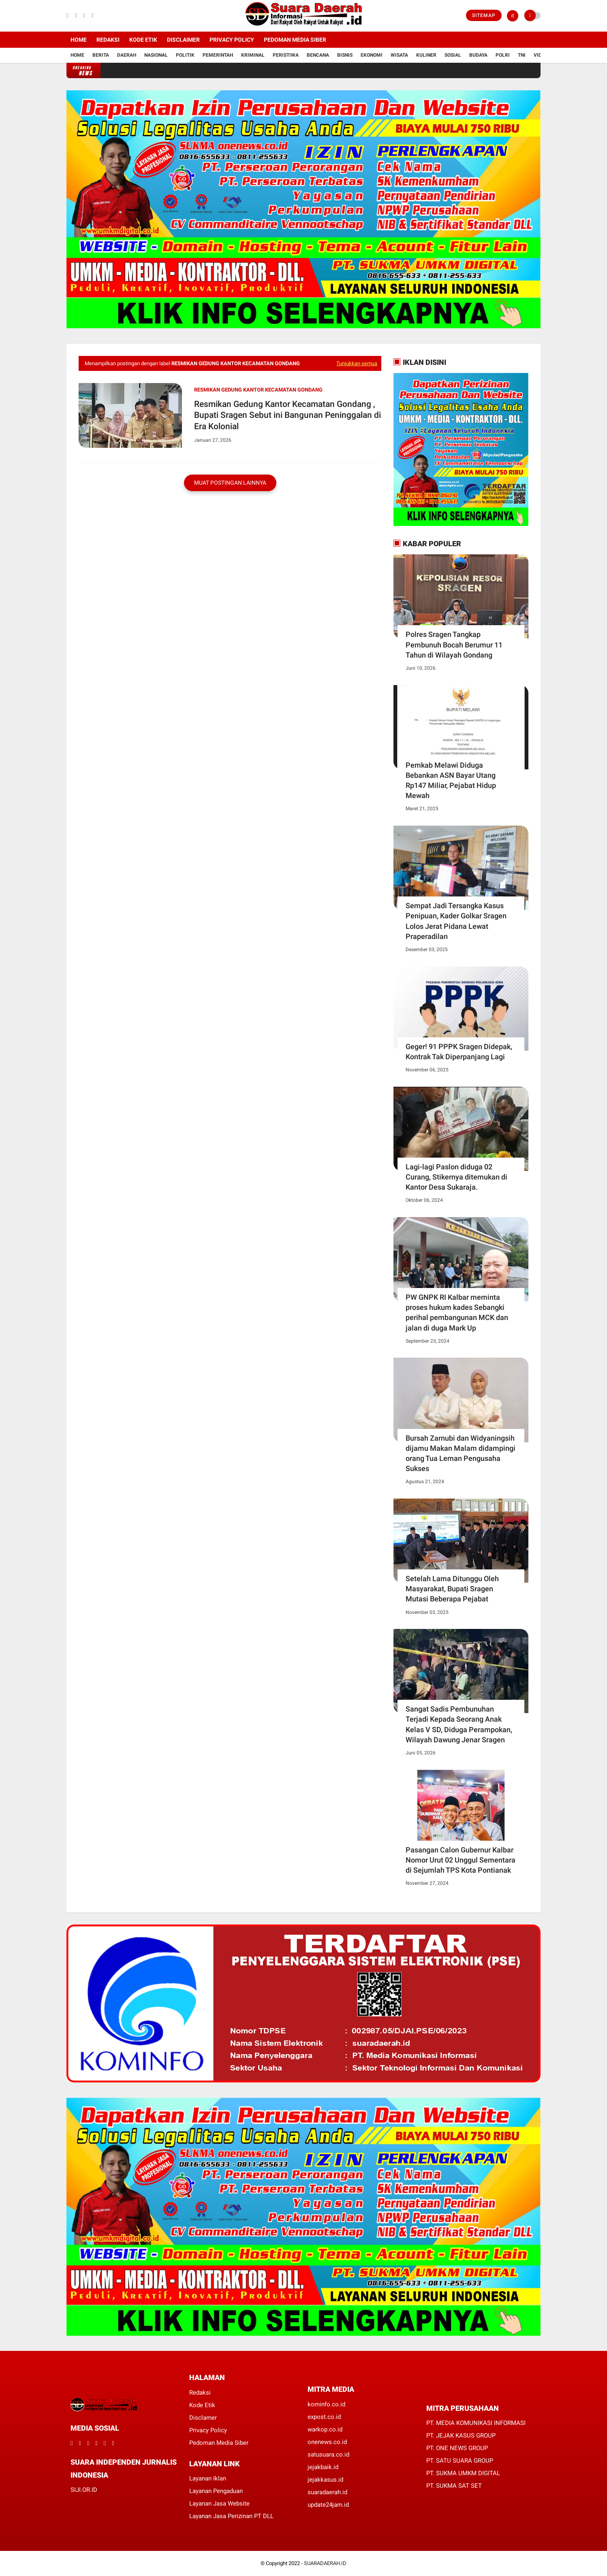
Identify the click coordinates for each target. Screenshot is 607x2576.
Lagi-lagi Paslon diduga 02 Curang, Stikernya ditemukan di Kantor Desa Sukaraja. (456, 1176)
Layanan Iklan (207, 2478)
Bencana (318, 55)
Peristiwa (286, 55)
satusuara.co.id (328, 2454)
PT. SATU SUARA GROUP (459, 2460)
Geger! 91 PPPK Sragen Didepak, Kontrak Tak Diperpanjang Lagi (459, 1051)
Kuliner (426, 55)
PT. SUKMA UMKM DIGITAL (463, 2473)
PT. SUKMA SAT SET (454, 2485)
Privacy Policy (231, 39)
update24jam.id (328, 2504)
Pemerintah (218, 55)
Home (79, 39)
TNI (522, 55)
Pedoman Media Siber (295, 39)
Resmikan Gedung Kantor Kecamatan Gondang (258, 390)
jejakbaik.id (323, 2467)
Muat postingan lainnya (230, 482)
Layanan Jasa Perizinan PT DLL (231, 2516)
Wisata (399, 55)
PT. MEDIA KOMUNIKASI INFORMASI (476, 2423)
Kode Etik (143, 39)
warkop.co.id (325, 2429)
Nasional (156, 55)
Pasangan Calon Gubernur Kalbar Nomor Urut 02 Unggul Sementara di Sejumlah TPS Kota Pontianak (460, 1860)
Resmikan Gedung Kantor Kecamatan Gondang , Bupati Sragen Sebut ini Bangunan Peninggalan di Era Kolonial (287, 415)
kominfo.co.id (326, 2404)
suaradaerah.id (327, 2492)
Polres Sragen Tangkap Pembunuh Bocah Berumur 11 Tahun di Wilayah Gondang (454, 644)
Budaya (478, 55)
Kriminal (253, 55)
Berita (100, 55)
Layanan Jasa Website (219, 2503)
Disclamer (203, 2417)
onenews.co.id (327, 2442)
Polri (503, 55)
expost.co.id (324, 2417)
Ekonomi (372, 55)
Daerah (126, 55)
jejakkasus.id (325, 2479)
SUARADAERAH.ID (325, 2563)
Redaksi (108, 39)
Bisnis (345, 55)
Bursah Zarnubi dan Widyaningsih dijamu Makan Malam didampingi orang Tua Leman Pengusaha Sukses (460, 1453)
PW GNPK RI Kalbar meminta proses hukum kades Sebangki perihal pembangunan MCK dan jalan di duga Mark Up (457, 1312)
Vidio (540, 55)
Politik (185, 55)
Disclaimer (183, 39)
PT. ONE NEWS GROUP (457, 2448)
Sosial (453, 55)
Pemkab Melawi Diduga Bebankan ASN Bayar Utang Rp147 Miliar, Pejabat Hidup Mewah (451, 780)
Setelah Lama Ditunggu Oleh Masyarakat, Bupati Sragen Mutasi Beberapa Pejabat (452, 1588)
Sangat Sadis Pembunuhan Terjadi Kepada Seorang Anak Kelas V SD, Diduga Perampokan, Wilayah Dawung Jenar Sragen (459, 1724)
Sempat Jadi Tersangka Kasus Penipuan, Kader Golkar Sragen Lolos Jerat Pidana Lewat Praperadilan (456, 921)
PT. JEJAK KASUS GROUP (461, 2435)
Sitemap (484, 15)
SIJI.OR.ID (84, 2489)
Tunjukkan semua (356, 363)
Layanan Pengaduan (216, 2491)
